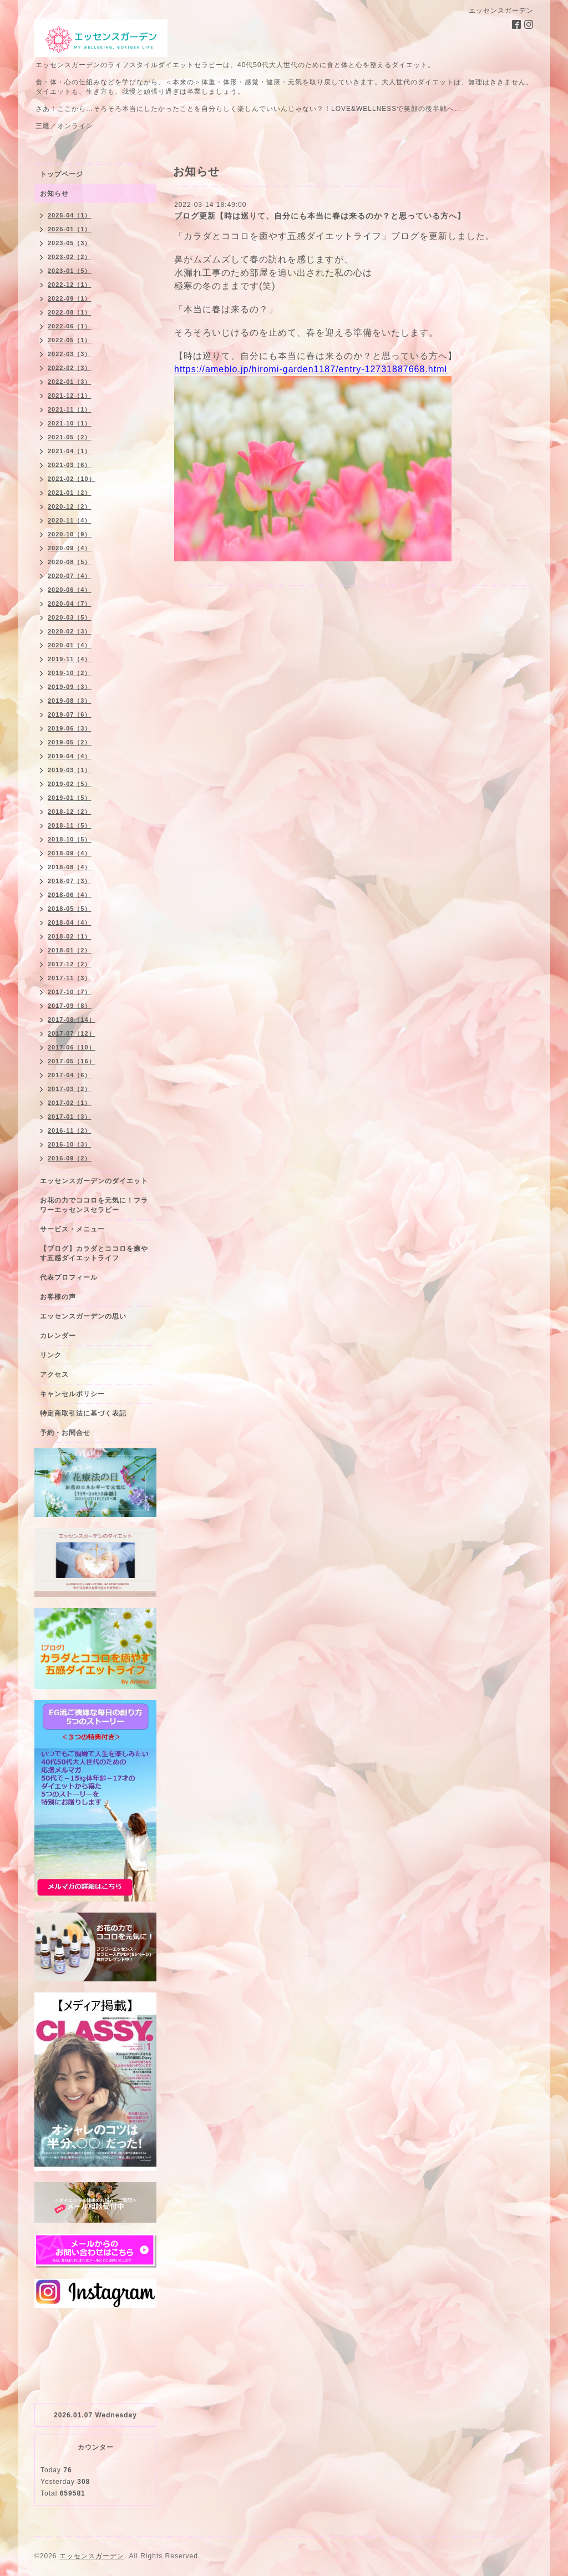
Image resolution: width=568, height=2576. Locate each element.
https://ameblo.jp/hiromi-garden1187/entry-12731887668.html (310, 369)
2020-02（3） (70, 631)
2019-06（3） (70, 728)
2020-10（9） (70, 534)
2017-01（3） (70, 1116)
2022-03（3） (70, 354)
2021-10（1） (70, 423)
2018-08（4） (70, 867)
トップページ (61, 174)
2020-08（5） (70, 562)
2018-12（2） (70, 811)
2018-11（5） (70, 825)
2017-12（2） (70, 964)
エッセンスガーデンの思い (83, 1316)
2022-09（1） (70, 298)
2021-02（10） (71, 478)
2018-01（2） (70, 950)
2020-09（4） (70, 548)
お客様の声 (58, 1297)
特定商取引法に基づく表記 (83, 1413)
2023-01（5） (70, 270)
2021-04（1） (70, 451)
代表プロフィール (69, 1277)
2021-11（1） (70, 409)
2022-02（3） (70, 367)
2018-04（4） (70, 922)
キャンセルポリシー (72, 1394)
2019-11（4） (70, 659)
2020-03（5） (70, 617)
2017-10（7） (70, 991)
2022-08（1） (70, 312)
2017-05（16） (71, 1061)
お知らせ (54, 193)
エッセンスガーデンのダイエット (94, 1181)
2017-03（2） (70, 1089)
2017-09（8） (70, 1005)
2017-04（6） (70, 1075)
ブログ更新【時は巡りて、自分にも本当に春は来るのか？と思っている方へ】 (319, 215)
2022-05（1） (70, 340)
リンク (51, 1355)
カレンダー (58, 1336)
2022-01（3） (70, 381)
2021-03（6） (70, 465)
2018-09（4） (70, 853)
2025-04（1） (70, 215)
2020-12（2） (70, 506)
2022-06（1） (70, 326)
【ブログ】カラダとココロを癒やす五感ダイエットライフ (94, 1253)
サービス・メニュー (72, 1229)
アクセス (54, 1374)
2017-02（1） (70, 1102)
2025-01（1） (70, 229)
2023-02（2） (70, 256)
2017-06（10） (71, 1047)
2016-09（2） (70, 1158)
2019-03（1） (70, 770)
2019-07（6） (70, 714)
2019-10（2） (70, 673)
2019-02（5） (70, 783)
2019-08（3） (70, 700)
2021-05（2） (70, 437)
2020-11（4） (70, 520)
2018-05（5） (70, 908)
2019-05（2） (70, 742)
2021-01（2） (70, 492)
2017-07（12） (71, 1033)
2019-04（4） (70, 756)
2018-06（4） (70, 894)
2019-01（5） (70, 797)
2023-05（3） (70, 243)
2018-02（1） (70, 936)
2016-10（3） (70, 1144)
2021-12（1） (70, 395)
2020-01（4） (70, 645)
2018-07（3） (70, 881)
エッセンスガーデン (91, 2556)
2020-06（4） (70, 589)
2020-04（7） (70, 603)
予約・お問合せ (65, 1433)
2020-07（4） (70, 575)
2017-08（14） (71, 1019)
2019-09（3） (70, 686)
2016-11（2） (70, 1130)
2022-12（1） (70, 284)
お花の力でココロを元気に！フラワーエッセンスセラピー (94, 1205)
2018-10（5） (70, 839)
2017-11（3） (70, 978)
